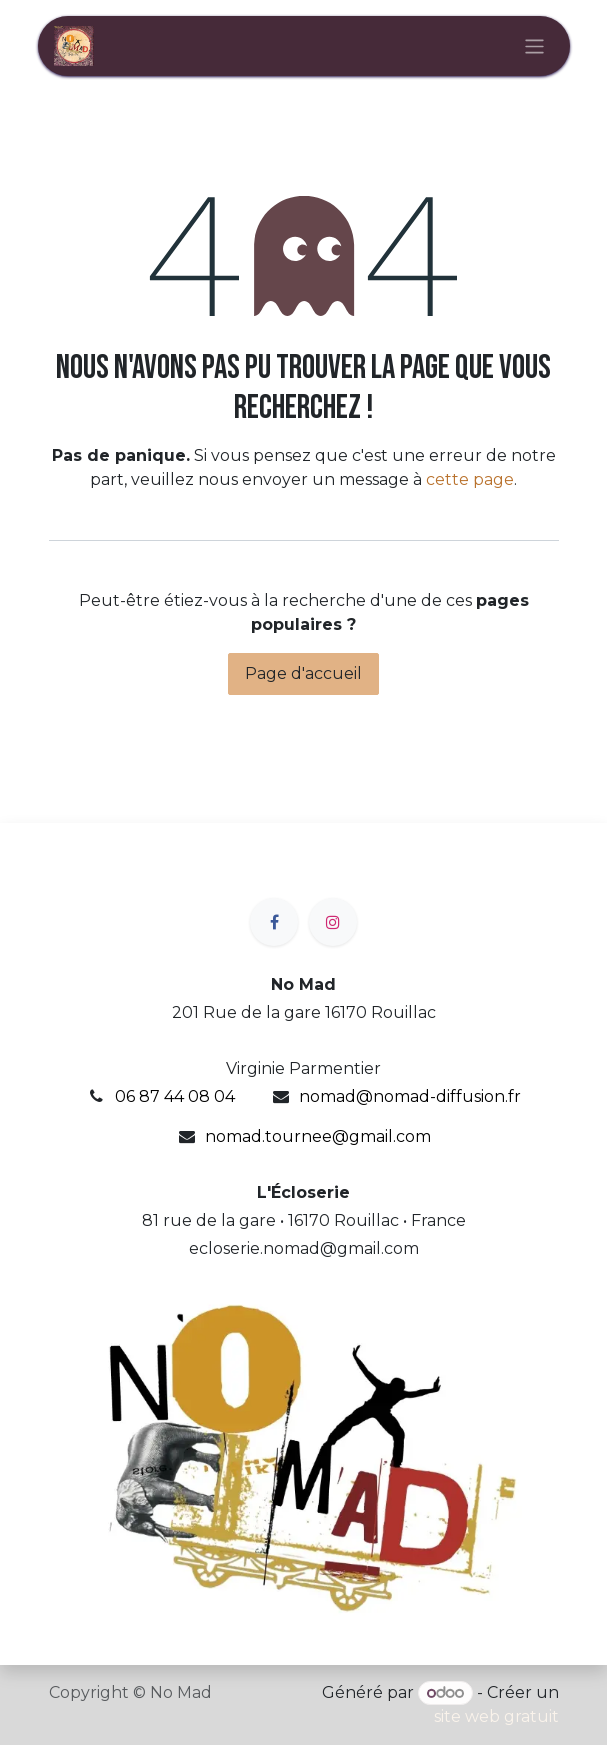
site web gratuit (496, 1716)
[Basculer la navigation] (534, 45)
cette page (470, 479)
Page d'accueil (303, 673)
